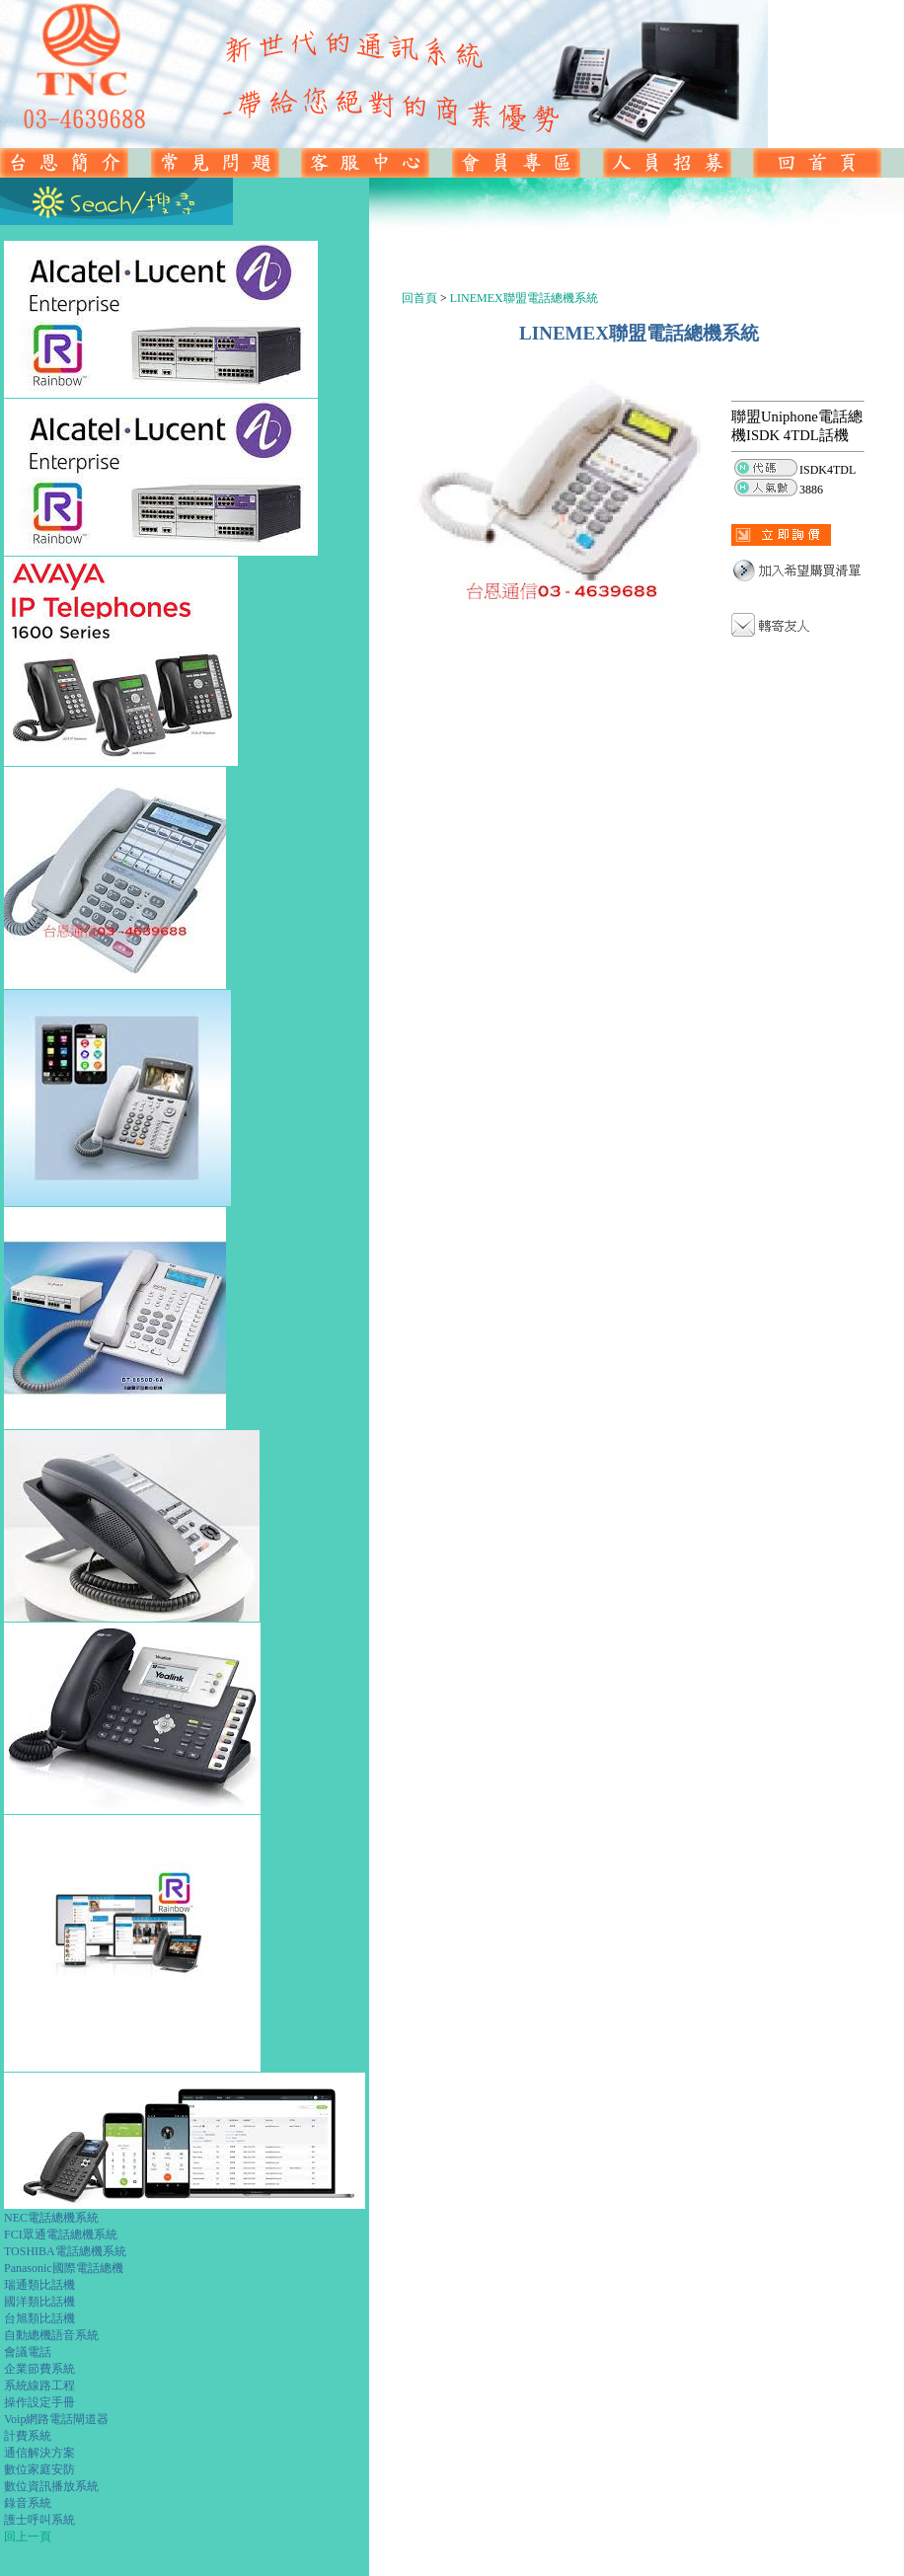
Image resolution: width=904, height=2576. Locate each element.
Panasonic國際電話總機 (63, 2268)
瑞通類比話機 (39, 2285)
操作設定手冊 (39, 2402)
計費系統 (27, 2436)
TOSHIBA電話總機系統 (65, 2251)
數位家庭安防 (39, 2469)
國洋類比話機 (39, 2302)
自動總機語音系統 (51, 2335)
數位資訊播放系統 (51, 2486)
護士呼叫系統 (39, 2520)
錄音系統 (27, 2503)
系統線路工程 (39, 2385)
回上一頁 (27, 2536)
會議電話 (27, 2352)
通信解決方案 (39, 2453)
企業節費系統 (39, 2369)
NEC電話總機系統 (51, 2218)
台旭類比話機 (39, 2318)
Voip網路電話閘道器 (56, 2419)
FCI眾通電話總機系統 (60, 2234)
